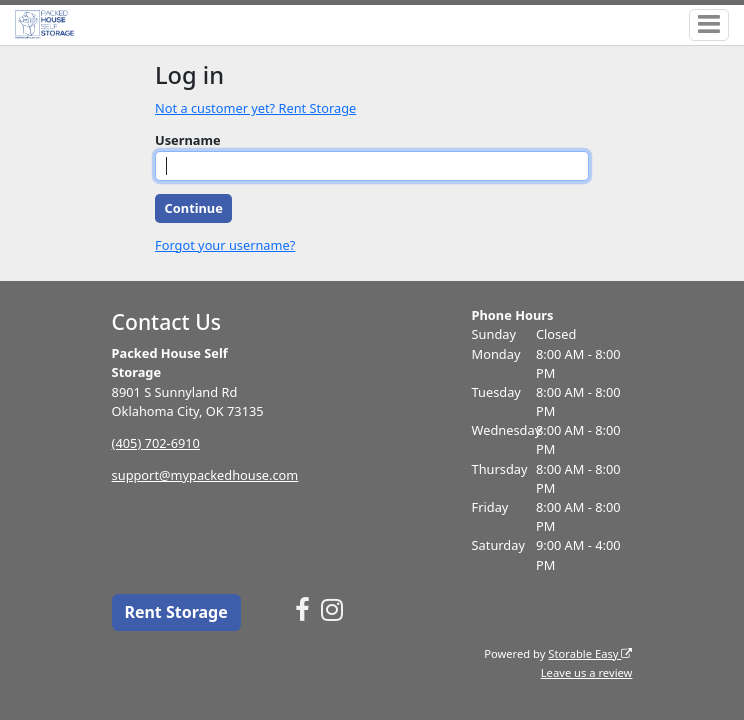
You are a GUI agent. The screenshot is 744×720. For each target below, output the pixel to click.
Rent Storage (175, 612)
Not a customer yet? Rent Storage (255, 108)
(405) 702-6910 (156, 443)
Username (188, 140)
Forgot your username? (225, 245)
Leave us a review (587, 672)
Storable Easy (590, 653)
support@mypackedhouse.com (205, 475)
